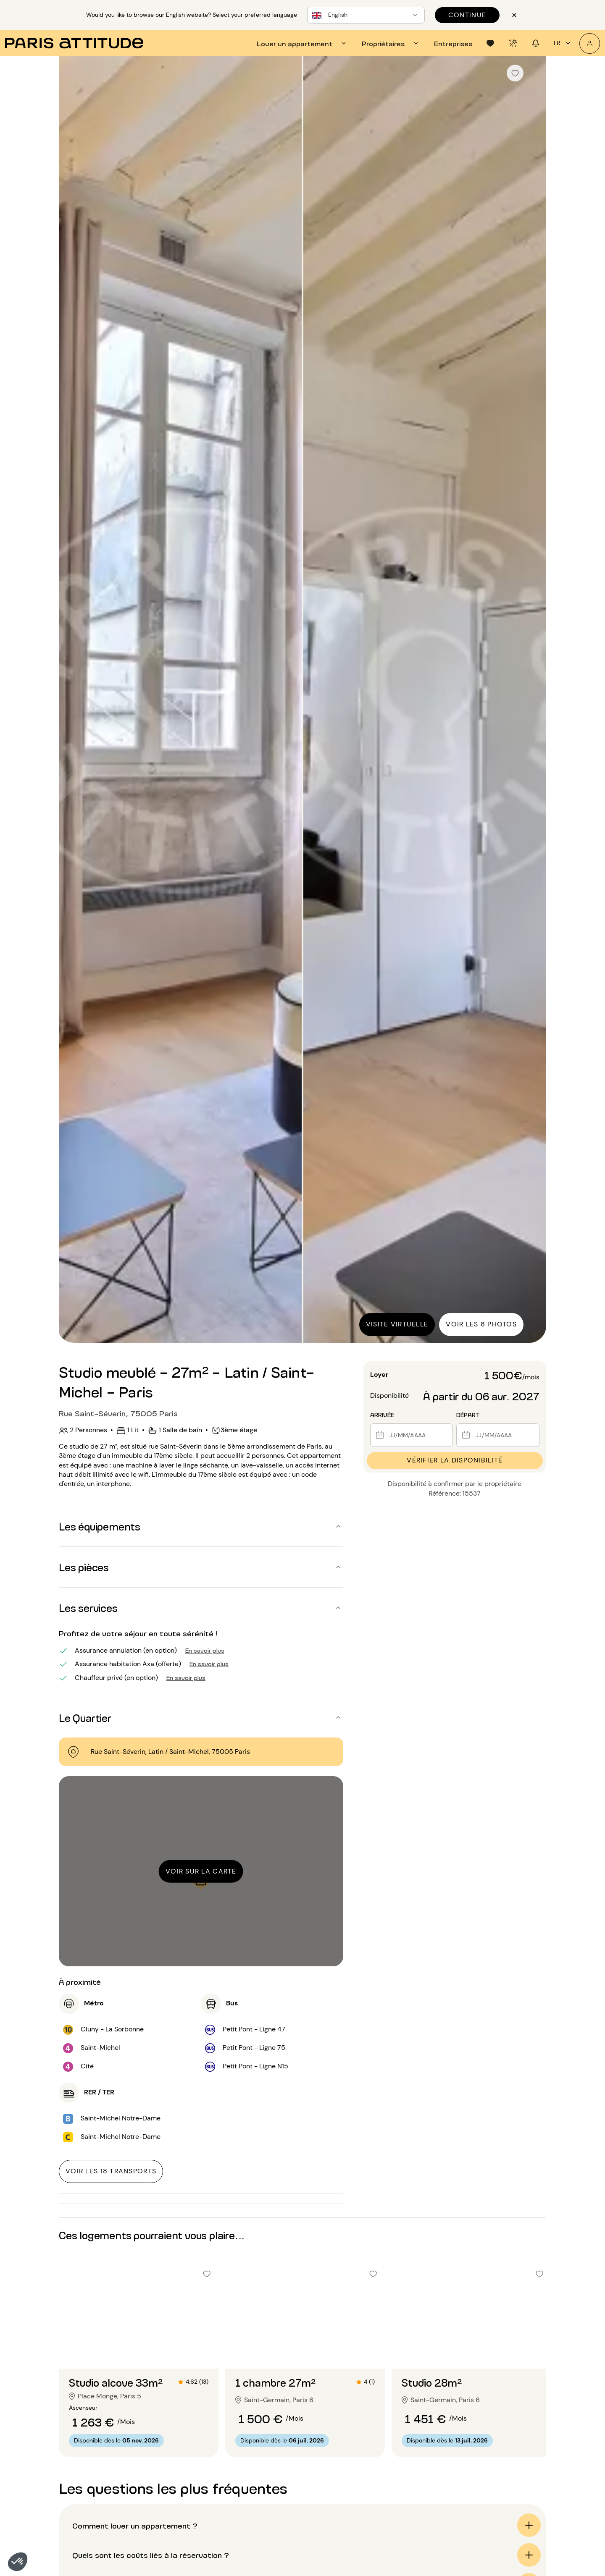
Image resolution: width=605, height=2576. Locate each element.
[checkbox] (515, 73)
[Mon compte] (589, 43)
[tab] (302, 43)
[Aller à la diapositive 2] (139, 2351)
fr (563, 43)
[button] (18, 2562)
